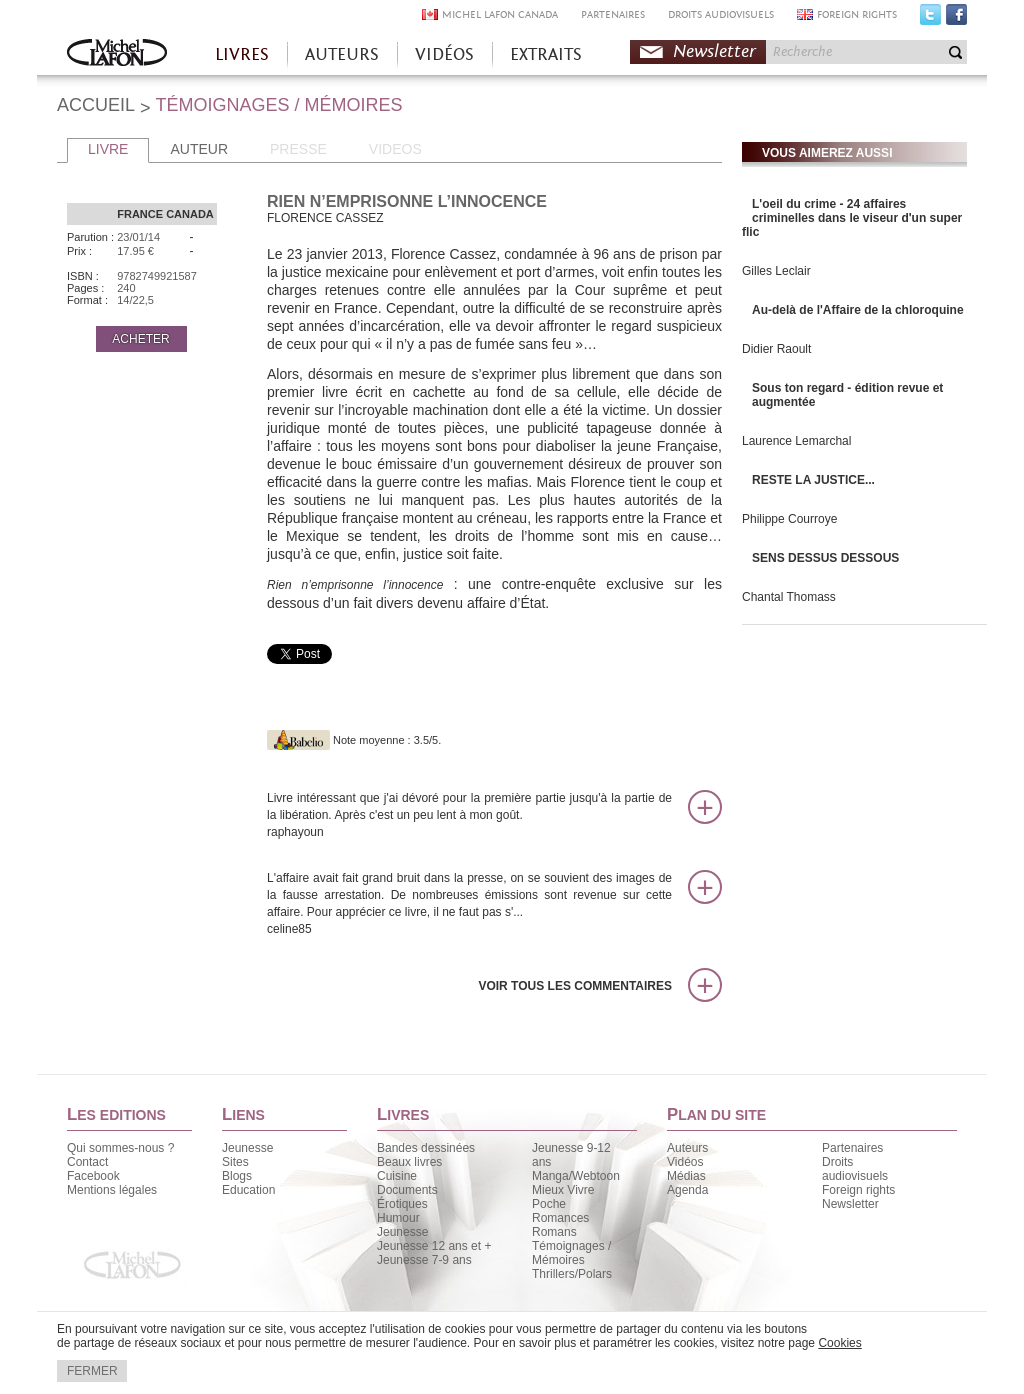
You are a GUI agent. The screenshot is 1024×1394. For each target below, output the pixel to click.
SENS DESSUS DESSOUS (825, 558)
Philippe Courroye (789, 519)
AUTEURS (342, 54)
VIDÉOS (444, 54)
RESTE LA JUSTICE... (813, 480)
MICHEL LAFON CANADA (500, 14)
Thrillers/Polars (572, 1274)
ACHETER (140, 339)
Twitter (930, 19)
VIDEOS (395, 149)
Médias (686, 1176)
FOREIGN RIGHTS (857, 14)
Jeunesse (247, 1148)
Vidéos (685, 1162)
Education (248, 1190)
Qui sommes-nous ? (120, 1148)
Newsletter (714, 51)
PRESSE (298, 149)
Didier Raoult (776, 349)
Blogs (237, 1176)
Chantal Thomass (789, 597)
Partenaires (852, 1148)
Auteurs (687, 1148)
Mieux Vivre (563, 1190)
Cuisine (397, 1176)
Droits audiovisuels (855, 1169)
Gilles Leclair (776, 271)
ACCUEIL (96, 105)
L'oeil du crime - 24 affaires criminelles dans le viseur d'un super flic (852, 218)
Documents (407, 1190)
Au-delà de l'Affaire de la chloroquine (858, 310)
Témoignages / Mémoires (571, 1253)
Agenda (687, 1190)
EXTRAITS (546, 54)
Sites (235, 1162)
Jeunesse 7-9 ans (424, 1260)
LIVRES (242, 54)
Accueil (117, 54)
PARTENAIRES (613, 14)
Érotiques (402, 1204)
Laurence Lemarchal (796, 441)
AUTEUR (199, 149)
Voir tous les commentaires (575, 986)
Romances (560, 1218)
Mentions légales (112, 1190)
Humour (398, 1218)
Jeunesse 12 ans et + (434, 1246)
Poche (549, 1204)
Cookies (839, 1343)
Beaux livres (409, 1162)
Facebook (956, 19)
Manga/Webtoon (576, 1176)
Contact (87, 1162)
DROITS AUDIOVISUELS (721, 14)
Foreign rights (858, 1190)
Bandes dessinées (426, 1148)
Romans (554, 1232)
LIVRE (108, 149)
